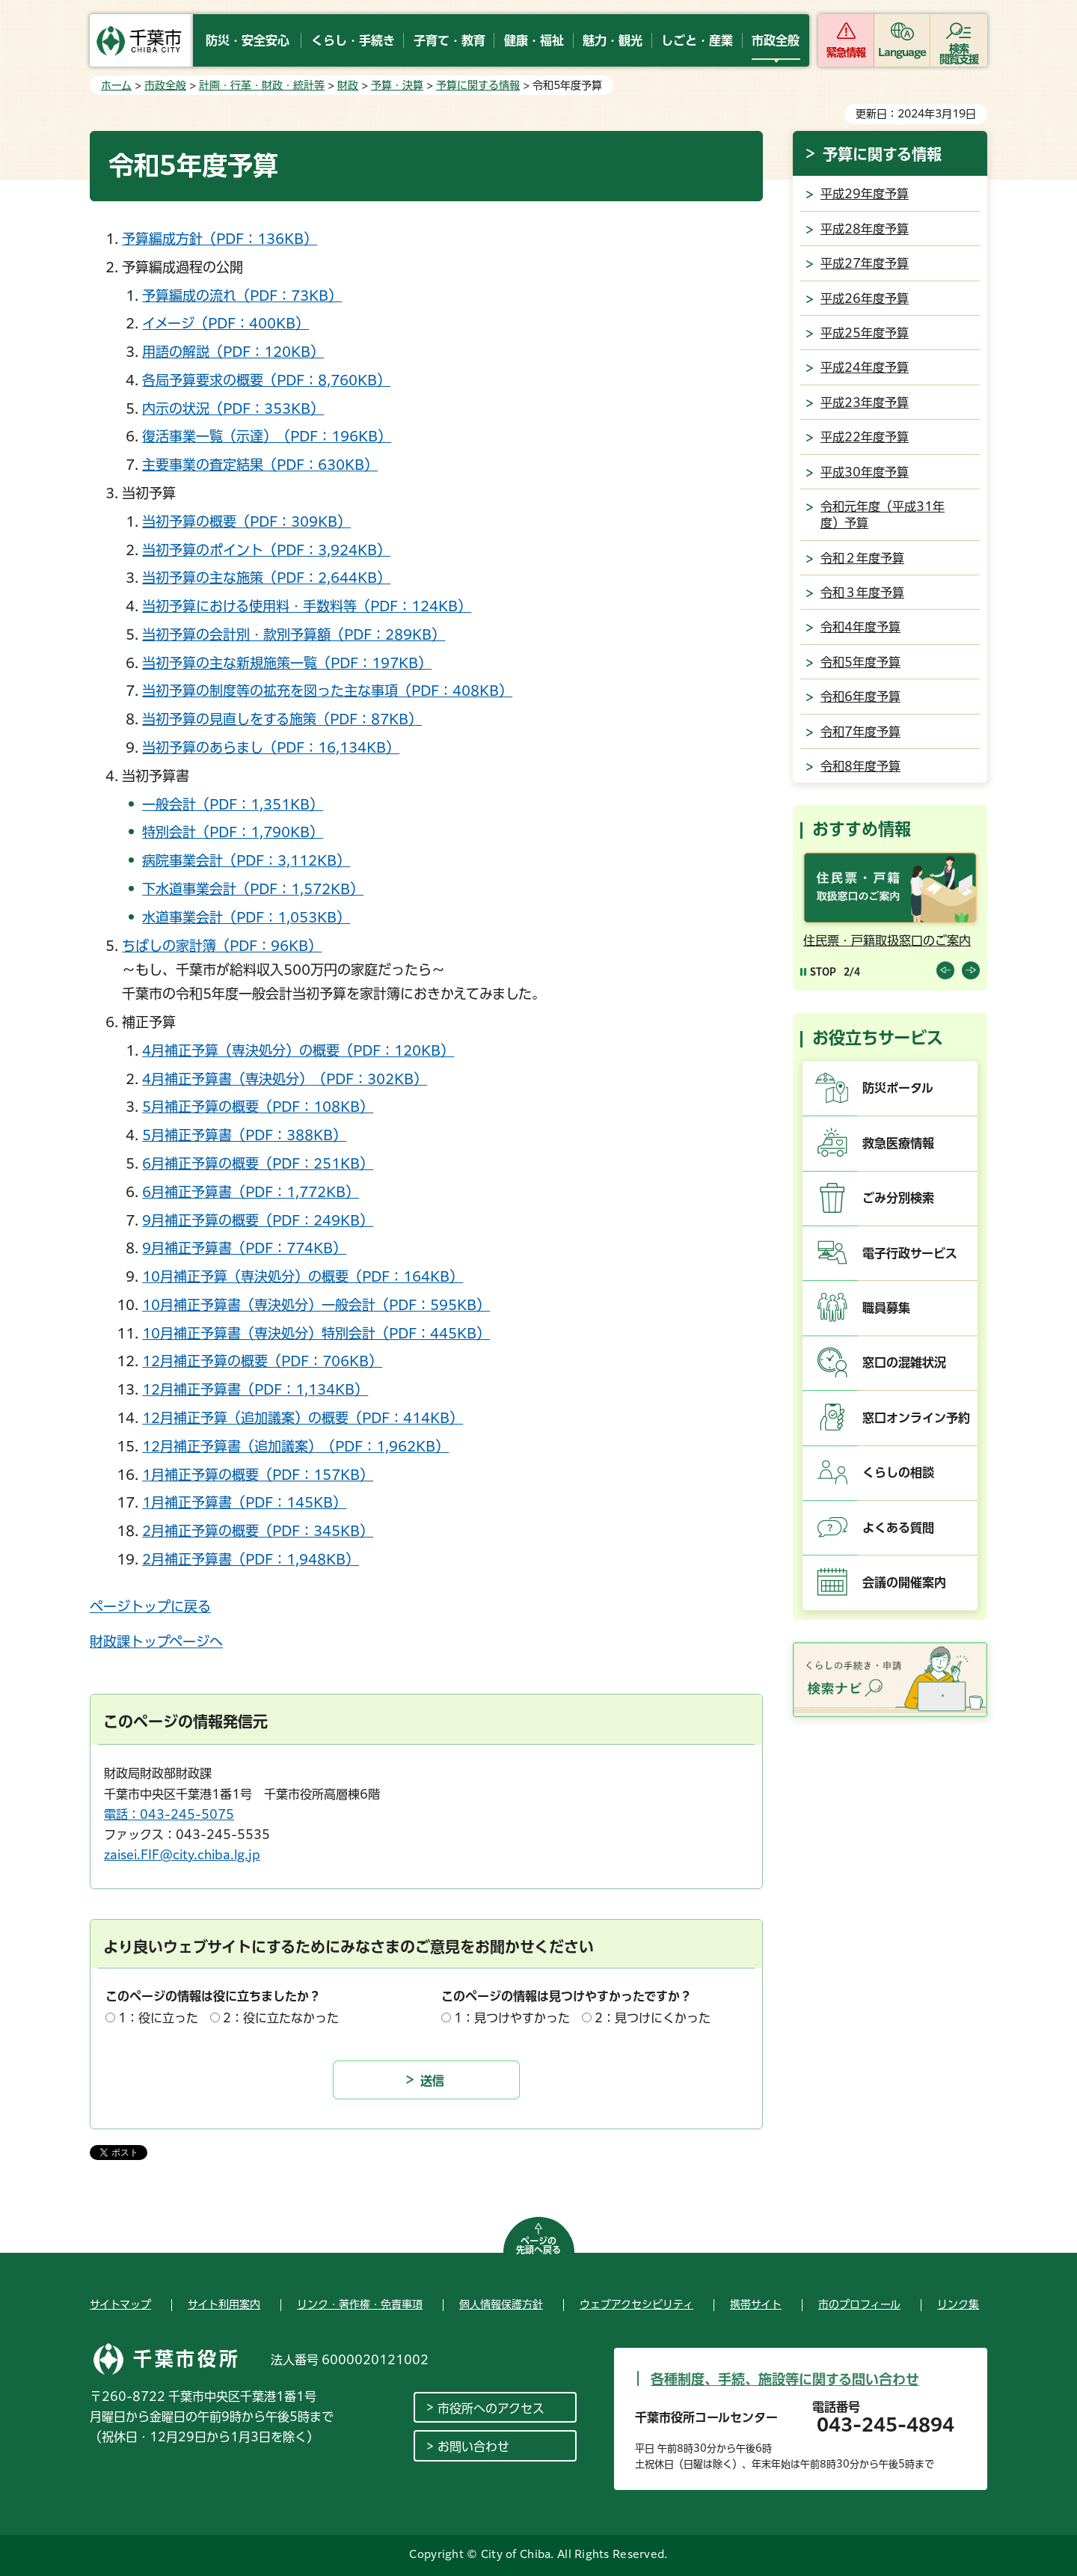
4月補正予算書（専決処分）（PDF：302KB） (284, 1079)
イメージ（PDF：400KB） (225, 323)
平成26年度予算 (864, 299)
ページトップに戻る (150, 1606)
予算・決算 (397, 85)
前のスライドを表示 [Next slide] (971, 970)
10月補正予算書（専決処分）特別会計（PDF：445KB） (316, 1333)
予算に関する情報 (478, 85)
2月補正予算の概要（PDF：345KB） (257, 1531)
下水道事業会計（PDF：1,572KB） (252, 889)
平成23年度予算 (864, 403)
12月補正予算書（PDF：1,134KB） (255, 1389)
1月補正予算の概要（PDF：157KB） (257, 1474)
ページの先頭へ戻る (538, 2245)
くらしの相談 (898, 1472)
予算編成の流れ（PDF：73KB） (242, 295)
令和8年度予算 (860, 766)
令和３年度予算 (862, 593)
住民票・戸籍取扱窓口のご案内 (887, 940)
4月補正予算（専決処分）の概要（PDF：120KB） (298, 1050)
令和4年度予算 (860, 627)
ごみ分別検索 (898, 1198)
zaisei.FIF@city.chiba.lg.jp (182, 1855)
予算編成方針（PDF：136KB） (219, 238)
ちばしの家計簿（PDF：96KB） (222, 945)
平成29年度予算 (864, 194)
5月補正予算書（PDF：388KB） (244, 1135)
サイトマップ (120, 2304)
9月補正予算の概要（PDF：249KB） (257, 1220)
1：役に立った (158, 2018)
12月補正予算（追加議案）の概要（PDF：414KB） (302, 1418)
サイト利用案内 (224, 2304)
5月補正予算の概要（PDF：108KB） (257, 1106)
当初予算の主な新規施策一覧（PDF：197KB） (287, 663)
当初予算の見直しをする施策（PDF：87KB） (282, 719)
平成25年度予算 (864, 333)
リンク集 (958, 2304)
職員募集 (886, 1308)
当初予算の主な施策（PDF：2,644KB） (266, 577)
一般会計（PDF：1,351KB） (232, 804)
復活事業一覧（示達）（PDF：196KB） (266, 436)
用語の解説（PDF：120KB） (233, 351)
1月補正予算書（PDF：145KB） (244, 1502)
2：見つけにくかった (653, 2018)
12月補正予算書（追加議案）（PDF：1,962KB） (295, 1446)
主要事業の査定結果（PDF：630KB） (260, 464)
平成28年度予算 (864, 229)
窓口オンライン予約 (916, 1418)
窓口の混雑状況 (904, 1362)
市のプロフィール (859, 2304)
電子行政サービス (909, 1253)
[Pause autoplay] (818, 971)
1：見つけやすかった (512, 2018)
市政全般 (165, 85)
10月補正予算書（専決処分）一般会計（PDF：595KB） (316, 1305)
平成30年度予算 (864, 472)
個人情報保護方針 (501, 2304)
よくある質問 (898, 1528)
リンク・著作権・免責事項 (360, 2304)
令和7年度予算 (860, 732)
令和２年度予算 (862, 558)
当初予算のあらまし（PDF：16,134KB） (270, 747)
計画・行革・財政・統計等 (262, 85)
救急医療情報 (898, 1143)
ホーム (116, 85)
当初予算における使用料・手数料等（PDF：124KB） (306, 606)
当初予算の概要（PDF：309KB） (246, 521)
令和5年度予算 (860, 662)
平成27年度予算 (864, 263)
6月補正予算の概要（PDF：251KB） (257, 1163)
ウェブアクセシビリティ (636, 2304)
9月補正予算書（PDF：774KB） (244, 1248)
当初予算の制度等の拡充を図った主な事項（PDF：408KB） (327, 690)
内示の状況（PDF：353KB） (233, 408)
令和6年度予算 (860, 697)
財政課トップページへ (156, 1641)
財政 (347, 85)
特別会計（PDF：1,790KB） (232, 832)
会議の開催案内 (904, 1582)
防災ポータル (897, 1088)
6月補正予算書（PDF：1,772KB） (250, 1192)
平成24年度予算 (864, 367)
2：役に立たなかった (281, 2018)
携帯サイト (756, 2304)
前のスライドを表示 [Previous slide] (945, 970)
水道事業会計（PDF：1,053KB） (246, 917)
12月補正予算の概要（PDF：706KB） (262, 1361)
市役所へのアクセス (491, 2408)
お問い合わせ (473, 2447)
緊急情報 (845, 52)
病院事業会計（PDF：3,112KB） (246, 860)
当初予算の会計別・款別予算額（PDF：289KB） (293, 634)
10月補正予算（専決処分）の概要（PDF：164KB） (302, 1276)
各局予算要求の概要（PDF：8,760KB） (266, 380)
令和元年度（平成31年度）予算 (882, 515)
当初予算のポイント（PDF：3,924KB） (266, 550)
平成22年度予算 (864, 437)
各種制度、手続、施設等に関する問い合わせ (785, 2379)
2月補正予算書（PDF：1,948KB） (250, 1559)
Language (902, 52)
